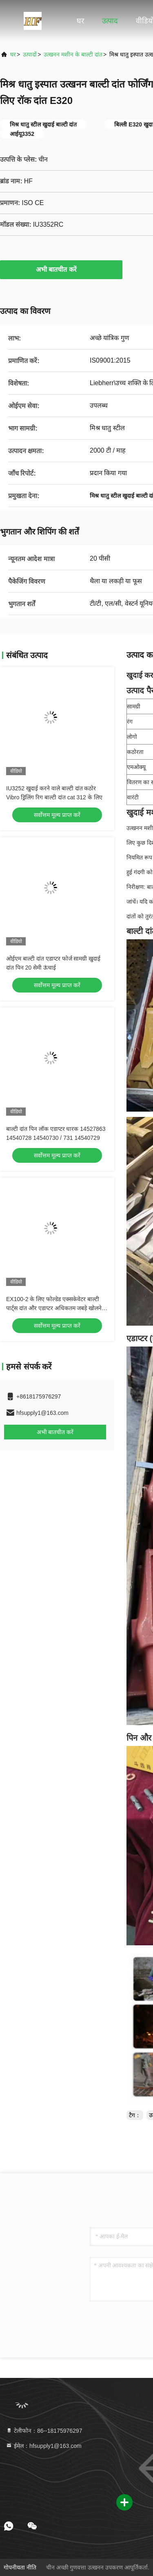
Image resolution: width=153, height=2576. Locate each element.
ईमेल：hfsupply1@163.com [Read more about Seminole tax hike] (44, 2446)
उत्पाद (110, 21)
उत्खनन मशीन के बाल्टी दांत (73, 54)
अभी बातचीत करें (61, 269)
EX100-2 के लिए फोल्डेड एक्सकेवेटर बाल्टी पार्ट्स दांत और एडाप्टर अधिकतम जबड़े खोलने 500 (54, 1308)
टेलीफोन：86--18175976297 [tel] (44, 2430)
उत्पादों (30, 54)
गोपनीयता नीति (20, 2567)
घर (80, 21)
